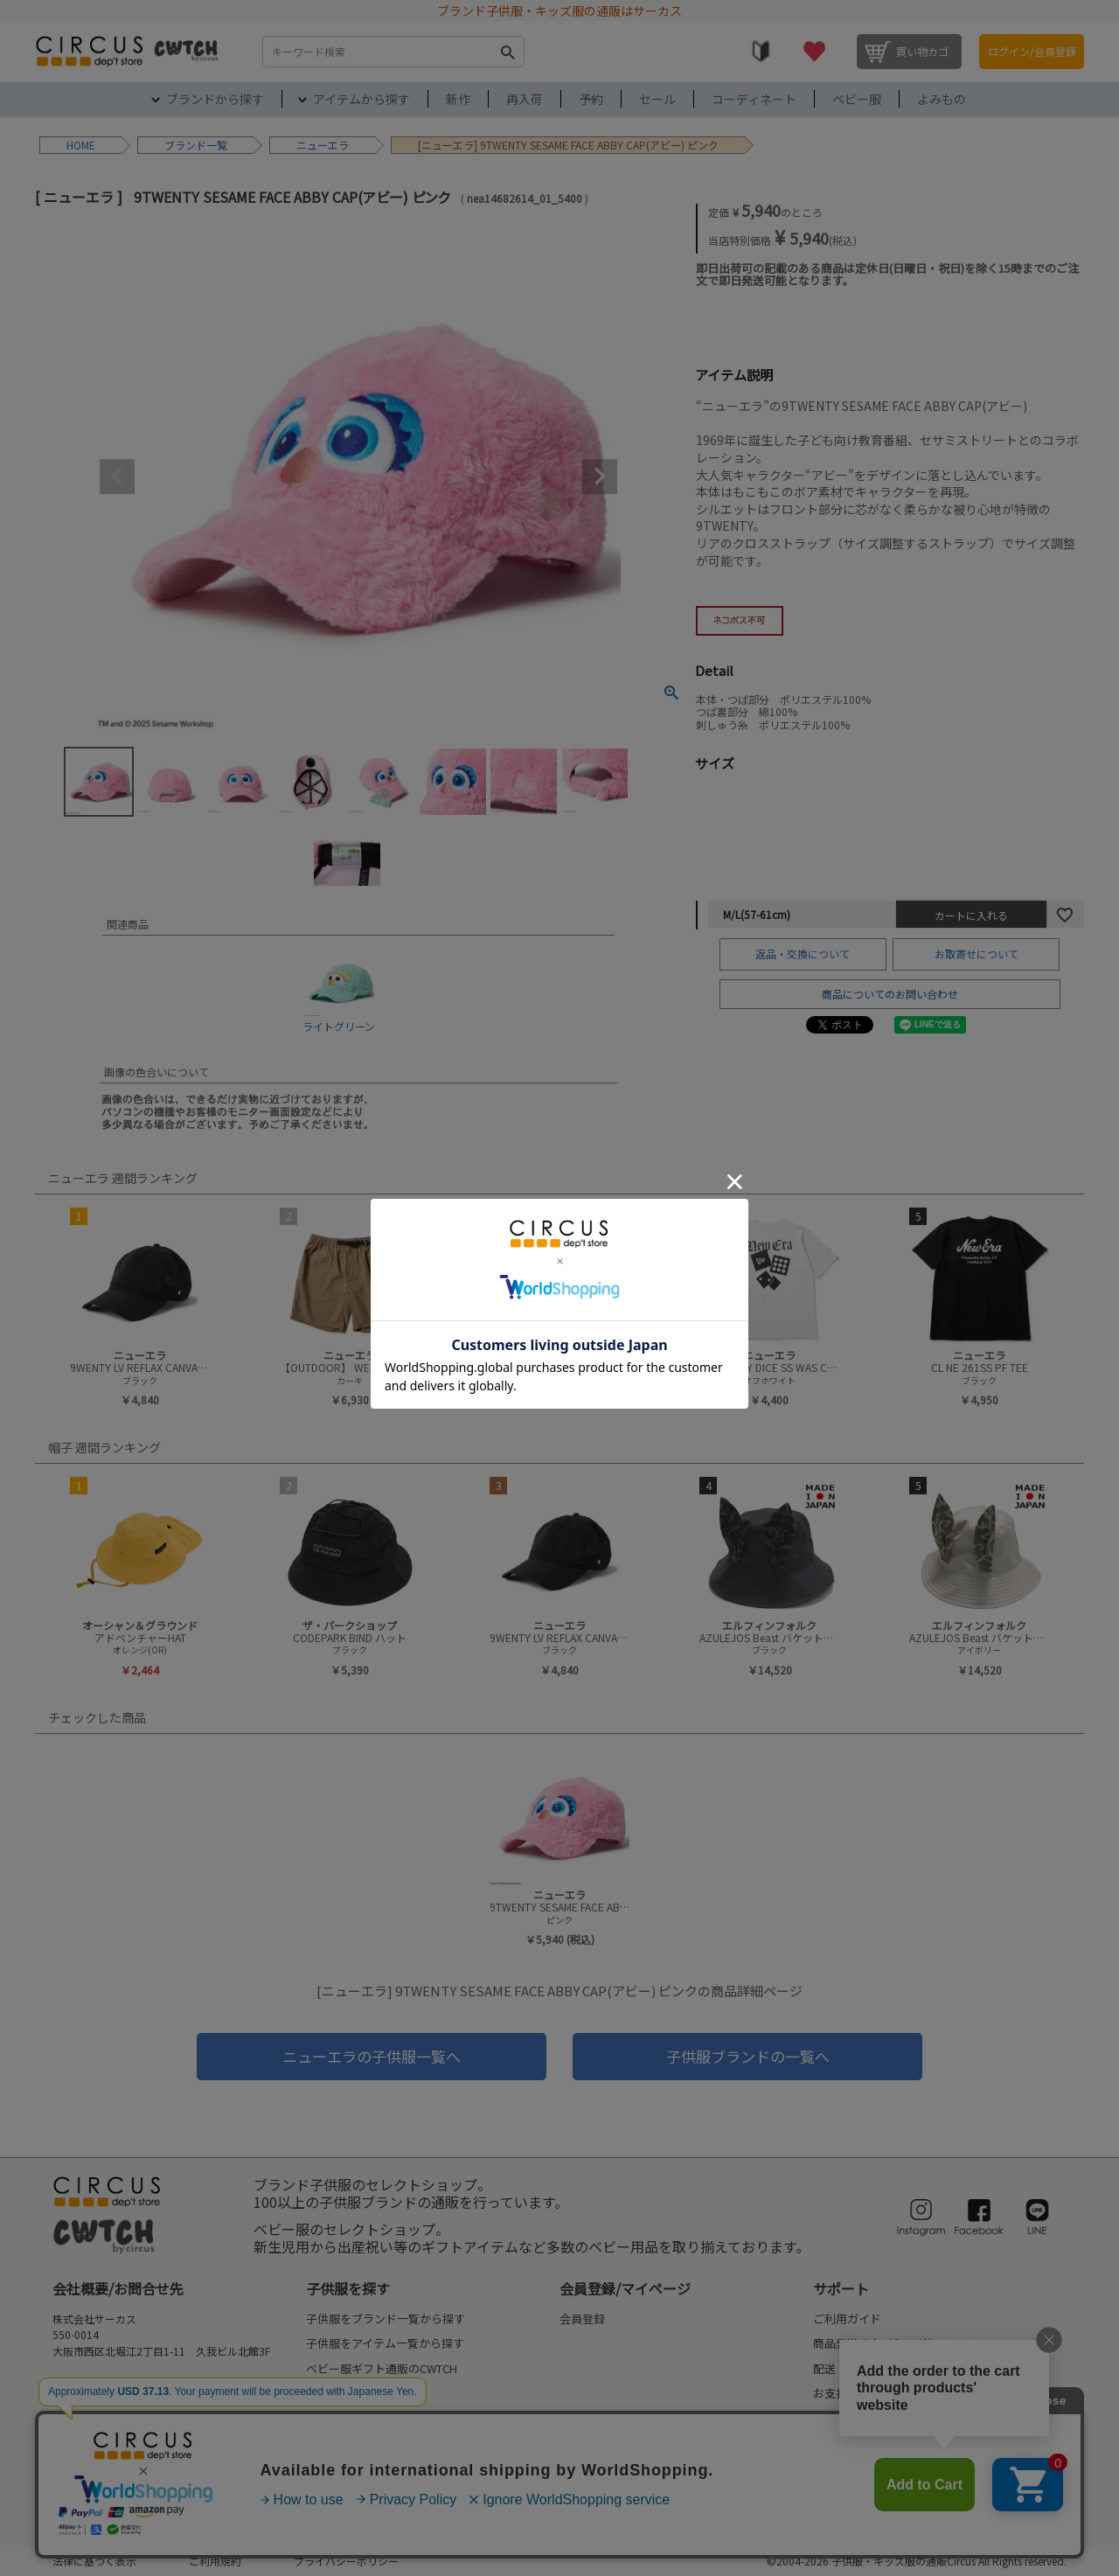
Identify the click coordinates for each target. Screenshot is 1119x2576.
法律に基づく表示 (94, 2560)
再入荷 (524, 99)
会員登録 (582, 2318)
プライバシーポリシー (346, 2560)
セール (657, 99)
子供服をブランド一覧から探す (385, 2318)
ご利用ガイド (847, 2318)
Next (599, 476)
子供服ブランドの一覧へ (748, 2056)
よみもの (941, 99)
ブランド (185, 144)
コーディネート (754, 99)
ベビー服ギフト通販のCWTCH (381, 2368)
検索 (507, 51)
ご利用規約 (215, 2560)
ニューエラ (322, 144)
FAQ (823, 2442)
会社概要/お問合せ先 (118, 2288)
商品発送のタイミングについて (892, 2343)
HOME (80, 144)
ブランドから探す (215, 99)
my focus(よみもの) (356, 2491)
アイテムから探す (361, 99)
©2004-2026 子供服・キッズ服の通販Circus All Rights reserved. (917, 2560)
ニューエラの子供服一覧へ (371, 2056)
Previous (117, 476)
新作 (458, 99)
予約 (591, 99)
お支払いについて (858, 2393)
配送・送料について (864, 2368)
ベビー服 (856, 99)
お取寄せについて (976, 953)
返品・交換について (802, 953)
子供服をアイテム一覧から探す (385, 2343)
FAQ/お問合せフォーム (116, 2399)
